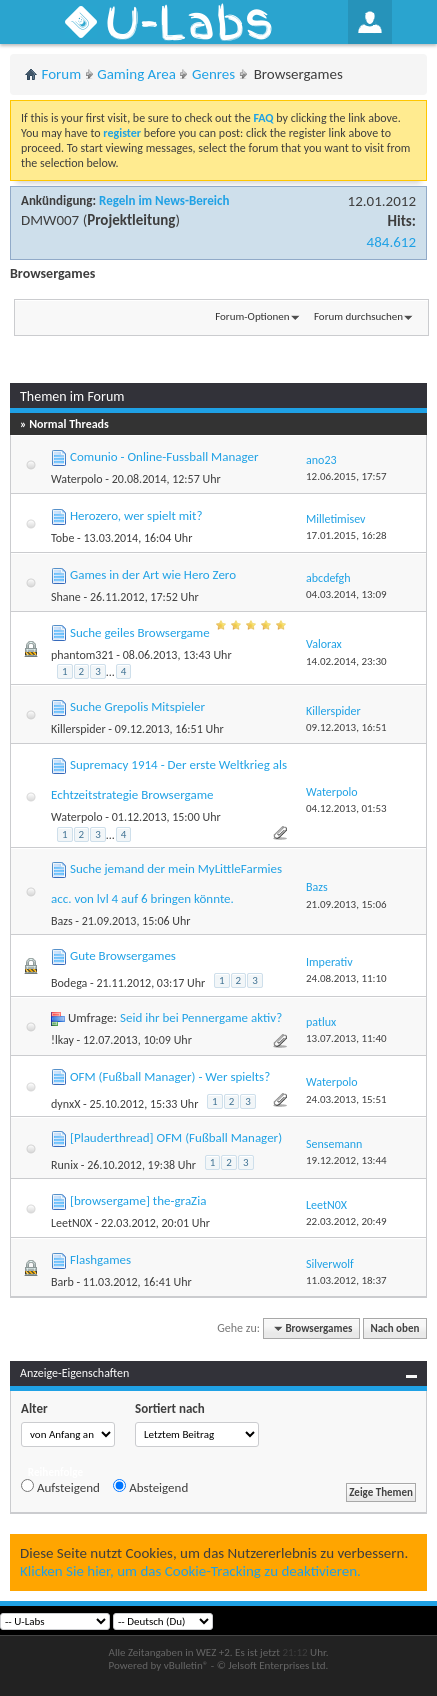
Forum (62, 74)
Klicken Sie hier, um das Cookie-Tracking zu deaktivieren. (190, 1571)
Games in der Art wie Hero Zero (153, 574)
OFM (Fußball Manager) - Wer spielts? (170, 1076)
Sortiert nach (170, 1408)
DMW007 (50, 220)
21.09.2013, (346, 904)
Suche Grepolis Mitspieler (137, 706)
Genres (213, 74)
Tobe (62, 538)
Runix (64, 1165)
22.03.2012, (346, 1221)
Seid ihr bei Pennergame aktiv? (201, 1017)
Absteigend (150, 1487)
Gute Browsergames (123, 955)
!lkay (62, 1040)
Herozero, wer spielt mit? (136, 515)
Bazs (62, 921)
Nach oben (394, 1328)
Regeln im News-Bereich (164, 200)
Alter (34, 1408)
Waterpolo (77, 479)
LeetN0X (71, 1223)
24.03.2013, (346, 1099)
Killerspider (78, 729)
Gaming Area (136, 74)
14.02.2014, (346, 661)
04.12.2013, (346, 808)
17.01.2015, (346, 535)
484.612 (391, 242)
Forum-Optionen (252, 316)
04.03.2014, (346, 594)
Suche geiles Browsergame (140, 632)
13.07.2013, (346, 1038)
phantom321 (82, 655)
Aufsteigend (60, 1487)
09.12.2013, (346, 727)
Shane (66, 597)
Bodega (69, 983)
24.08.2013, (346, 978)
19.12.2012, (346, 1160)
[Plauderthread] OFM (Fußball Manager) (176, 1137)
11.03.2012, (346, 1280)
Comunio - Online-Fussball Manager (164, 456)
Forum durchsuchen (358, 316)
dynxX (65, 1104)
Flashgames (100, 1259)
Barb (62, 1282)
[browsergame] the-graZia (138, 1200)
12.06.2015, (346, 476)
